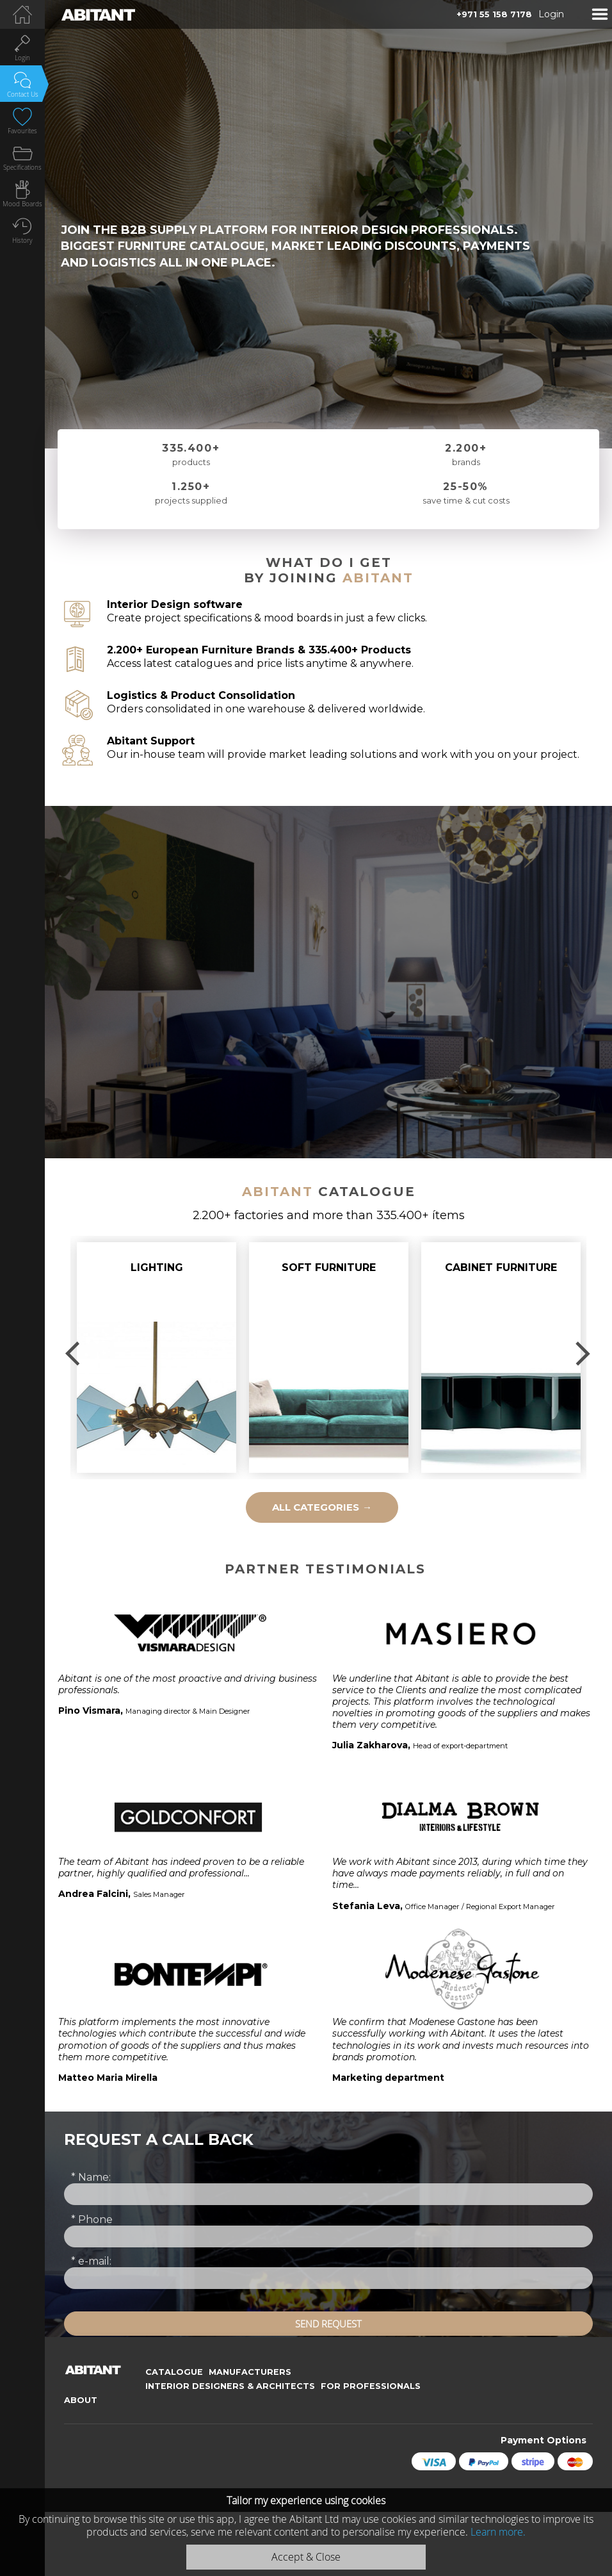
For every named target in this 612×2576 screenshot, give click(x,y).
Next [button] (582, 1353)
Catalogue (174, 2372)
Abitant (378, 578)
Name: (91, 2177)
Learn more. (498, 2532)
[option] (156, 1357)
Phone (92, 2219)
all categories (322, 1507)
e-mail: (91, 2261)
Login (551, 14)
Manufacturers (250, 2372)
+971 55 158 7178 (494, 14)
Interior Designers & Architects (230, 2386)
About (80, 2400)
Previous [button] (74, 1353)
